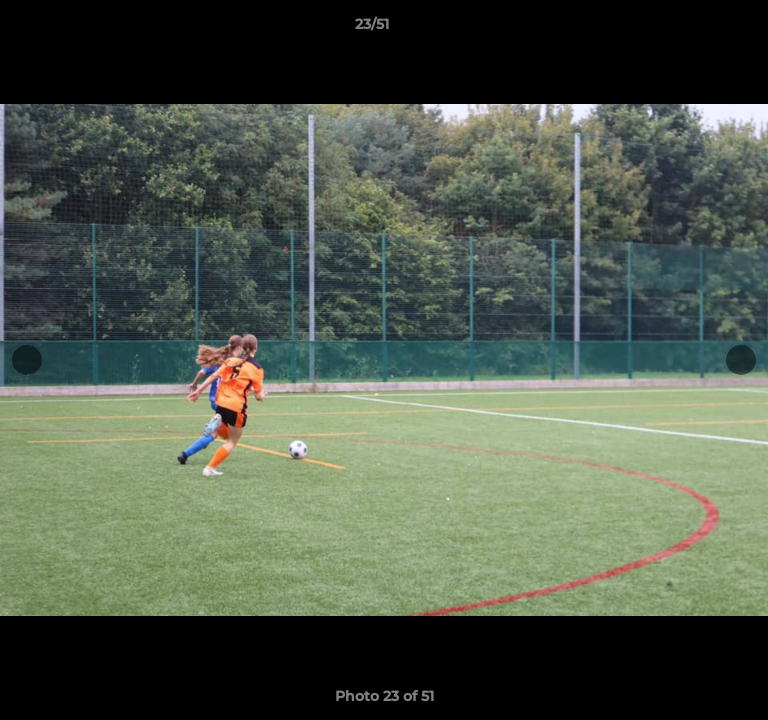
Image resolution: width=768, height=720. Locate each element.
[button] (696, 29)
